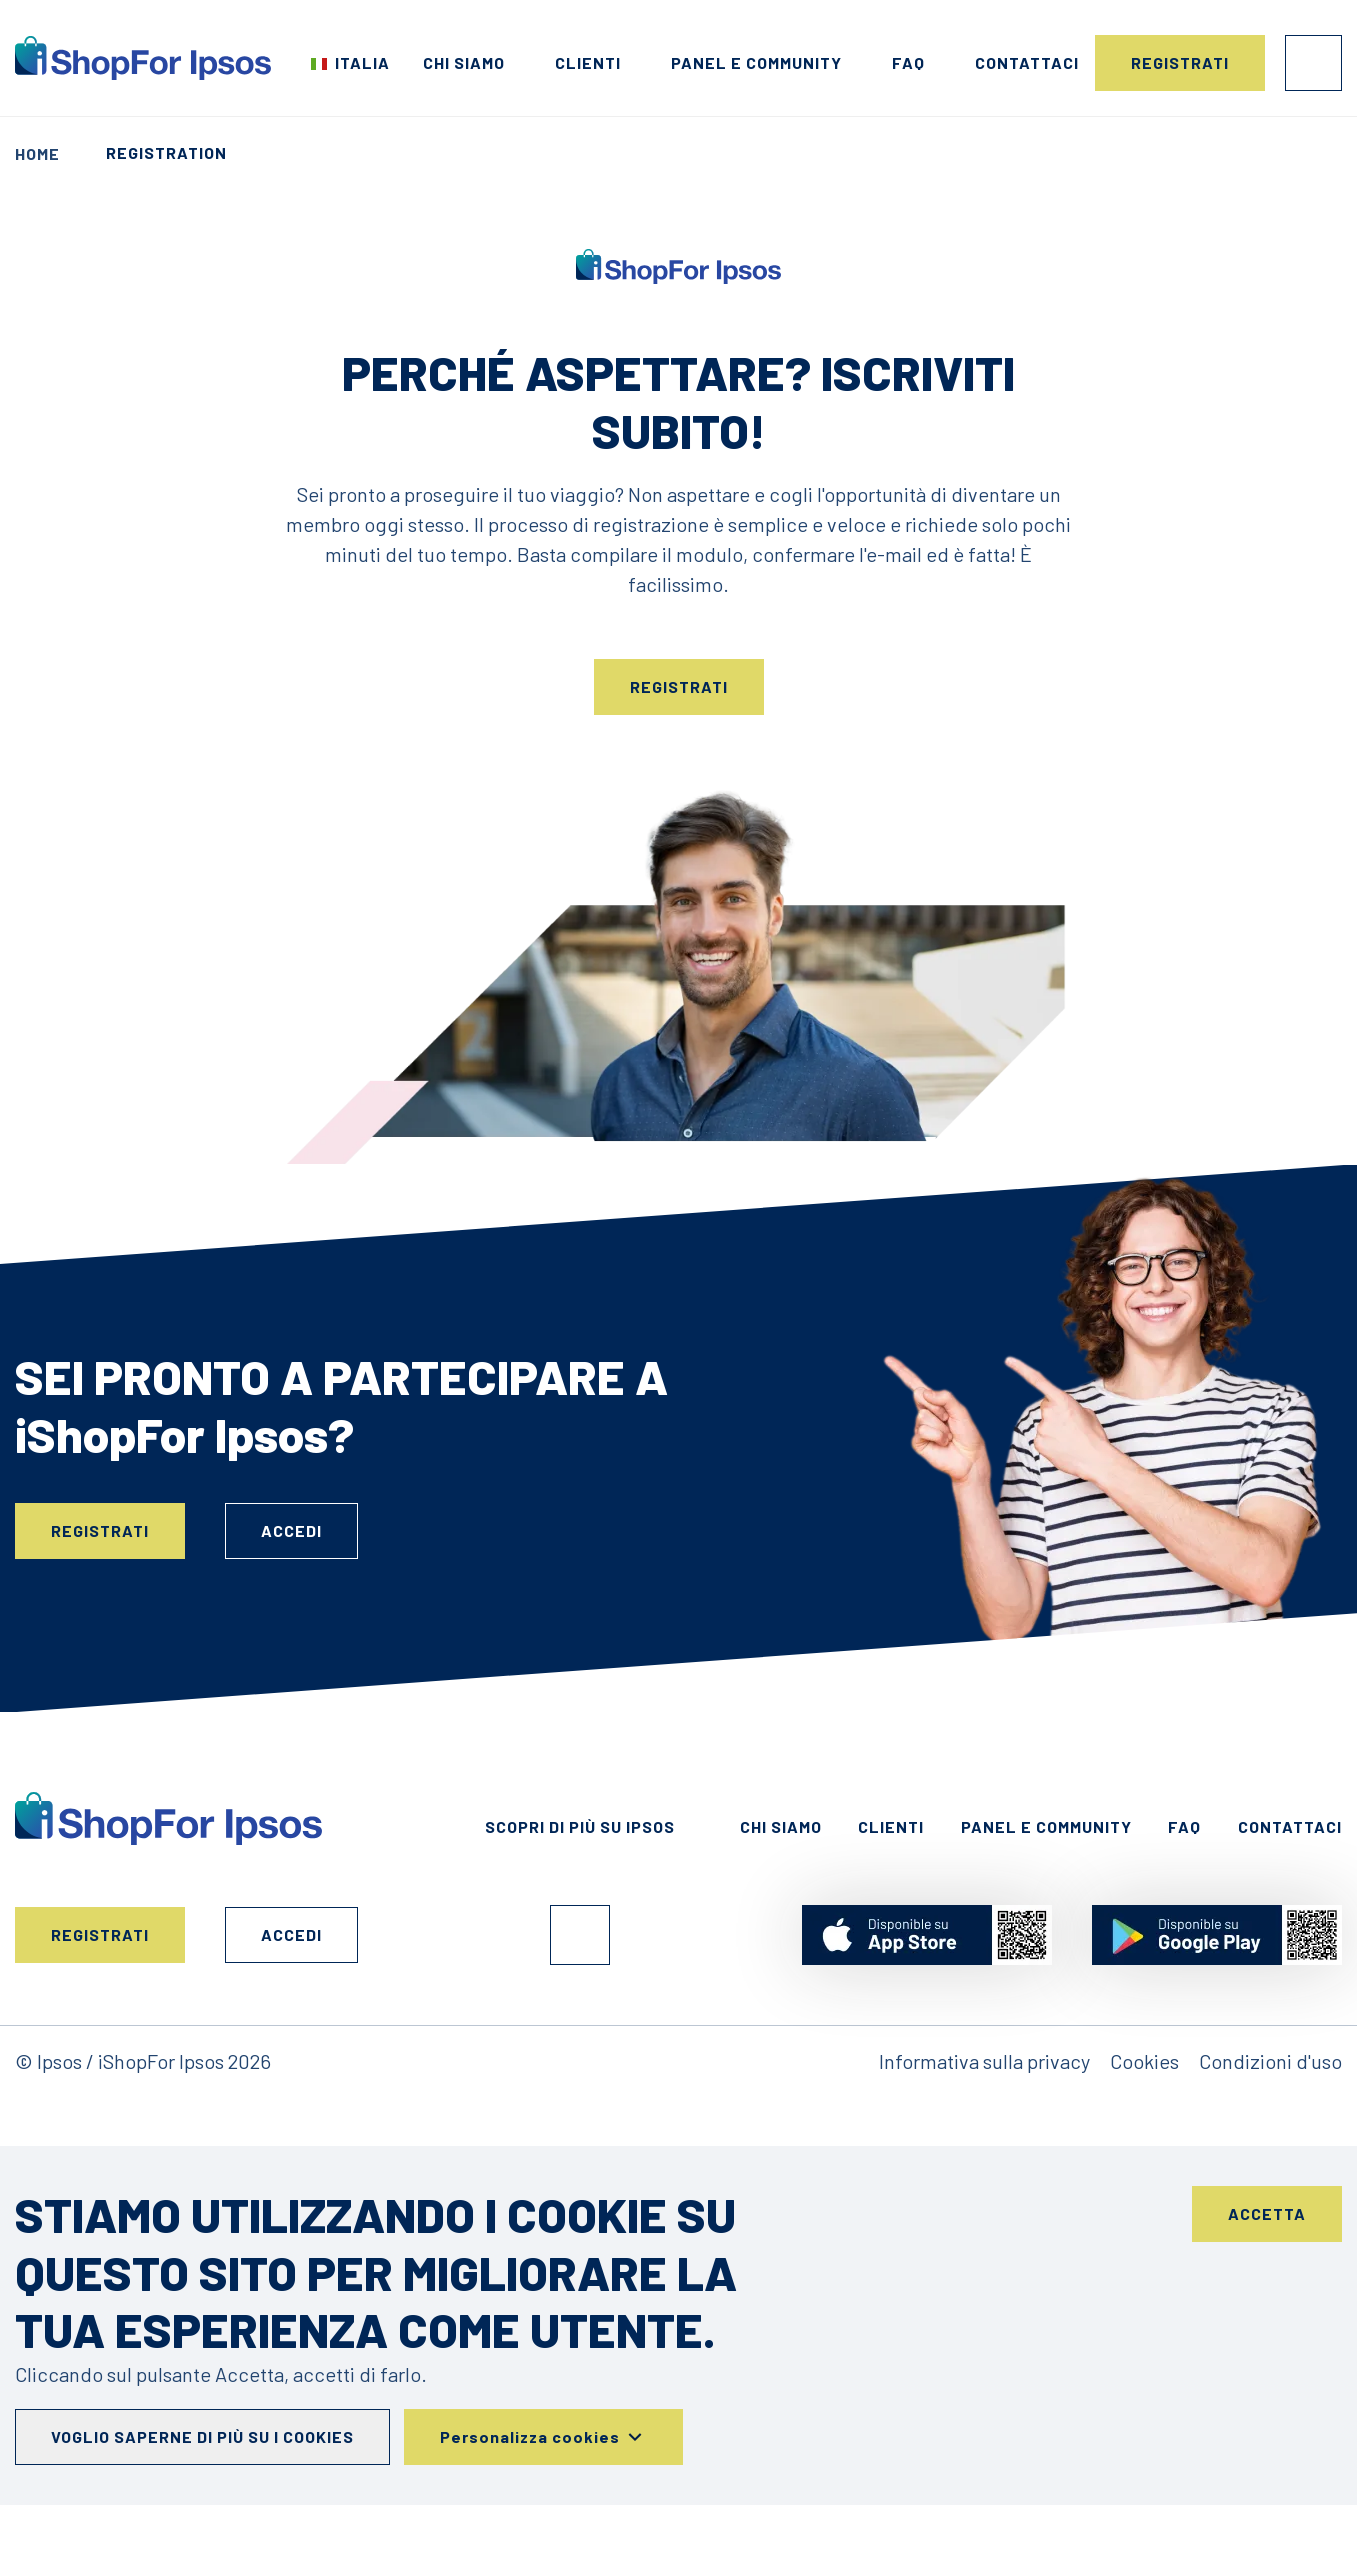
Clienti (588, 62)
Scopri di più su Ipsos (580, 1826)
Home (37, 153)
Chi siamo (464, 62)
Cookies (1144, 2061)
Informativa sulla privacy (984, 2061)
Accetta (1267, 2213)
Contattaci (1027, 62)
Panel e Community (756, 62)
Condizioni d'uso (1270, 2061)
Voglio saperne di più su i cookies (202, 2436)
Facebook (580, 1935)
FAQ (908, 62)
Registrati (1180, 62)
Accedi (1313, 63)
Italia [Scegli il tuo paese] (362, 62)
